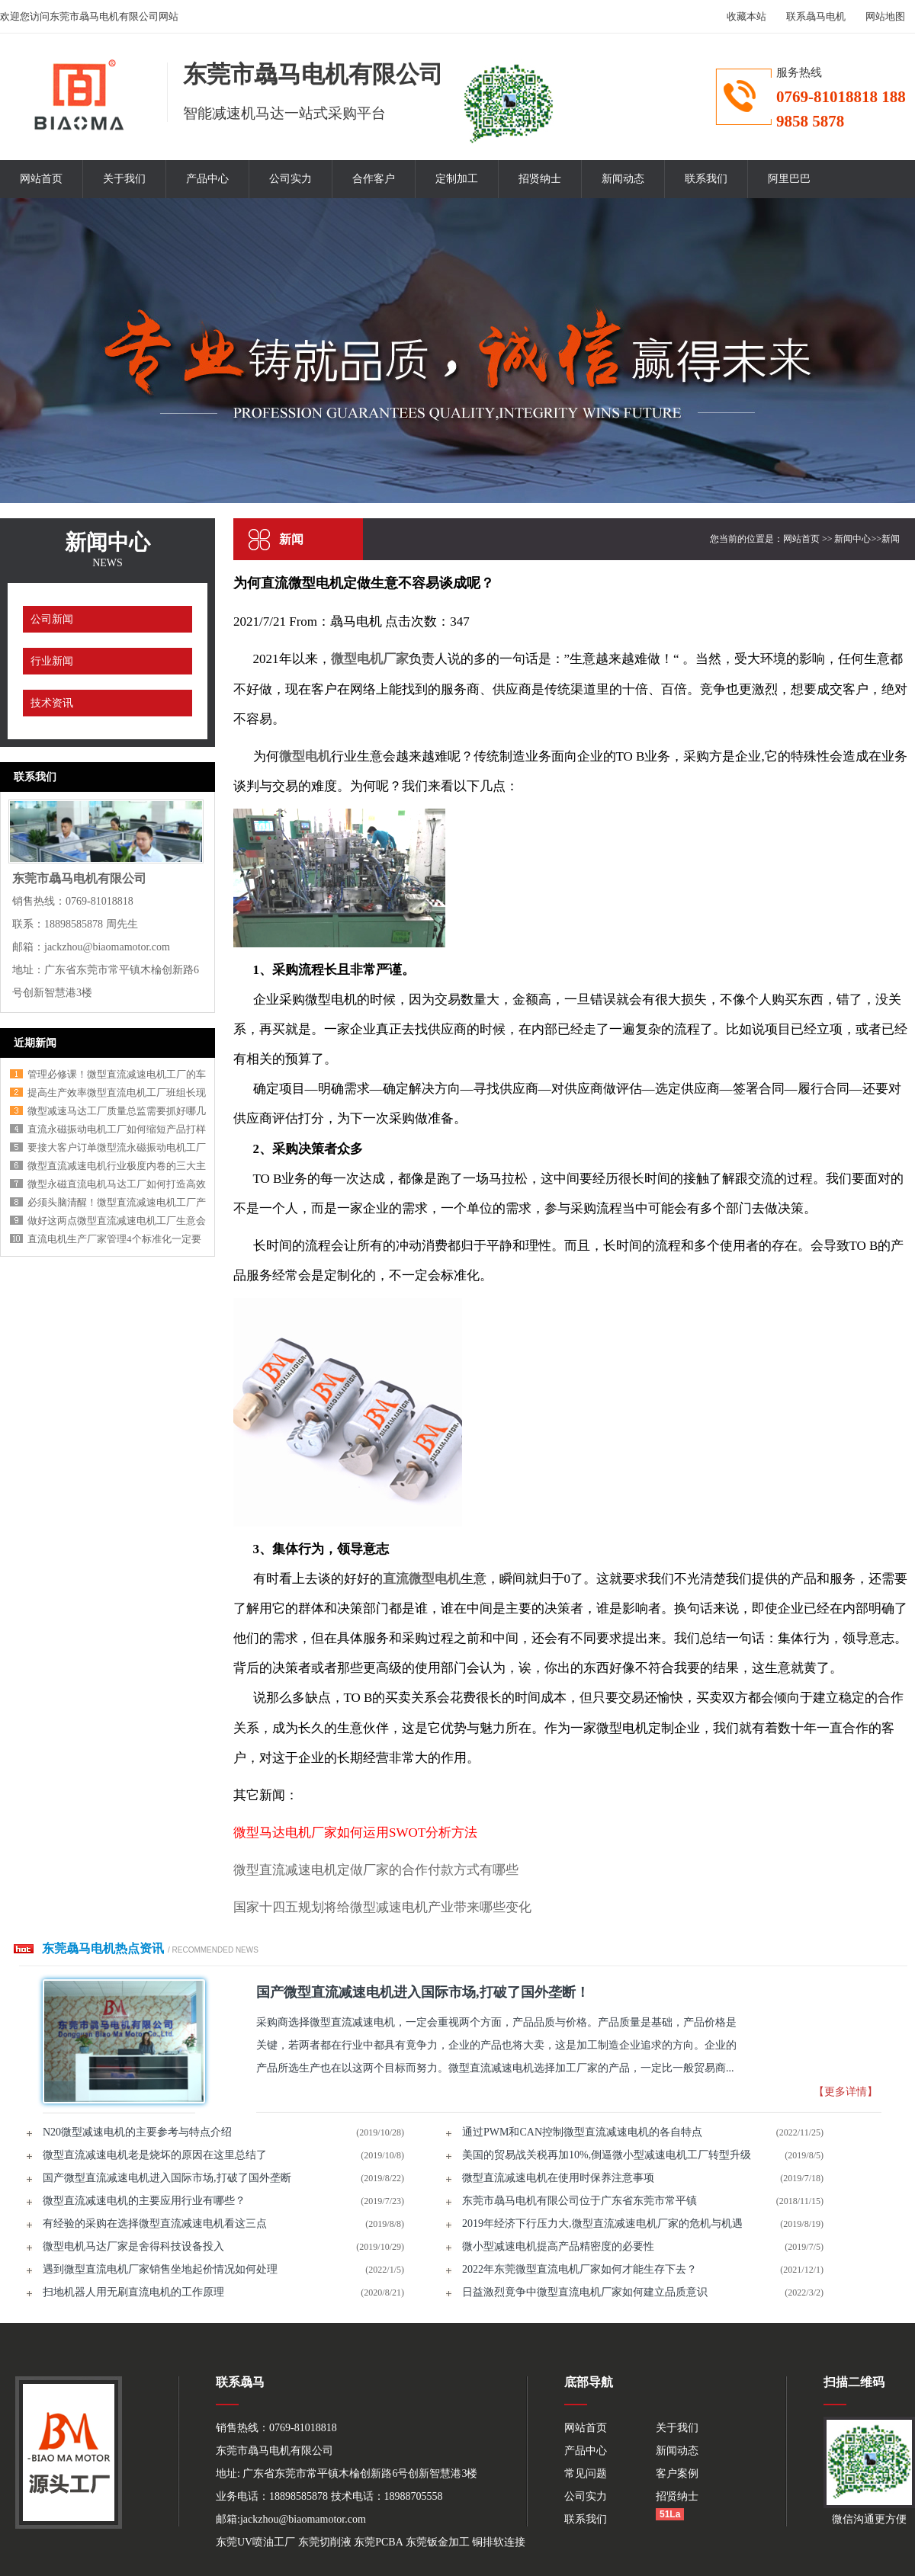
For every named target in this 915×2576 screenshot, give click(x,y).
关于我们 (124, 178)
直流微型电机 (422, 1579)
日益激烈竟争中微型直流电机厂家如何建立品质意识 (585, 2292)
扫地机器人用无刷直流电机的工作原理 (133, 2292)
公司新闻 (51, 619)
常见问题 (585, 2473)
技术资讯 (51, 703)
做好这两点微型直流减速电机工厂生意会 (116, 1220)
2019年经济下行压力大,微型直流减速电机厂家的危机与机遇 (602, 2223)
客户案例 (677, 2473)
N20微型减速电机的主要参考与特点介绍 (137, 2132)
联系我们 (706, 178)
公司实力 (290, 178)
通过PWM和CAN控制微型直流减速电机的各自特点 (582, 2132)
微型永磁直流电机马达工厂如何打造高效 (116, 1184)
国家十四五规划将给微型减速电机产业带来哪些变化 (382, 1907)
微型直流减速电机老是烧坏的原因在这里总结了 (155, 2155)
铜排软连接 (498, 2542)
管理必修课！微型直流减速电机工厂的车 (116, 1074)
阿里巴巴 (789, 178)
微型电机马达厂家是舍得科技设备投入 (133, 2246)
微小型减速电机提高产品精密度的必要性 (558, 2246)
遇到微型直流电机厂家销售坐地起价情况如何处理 (160, 2269)
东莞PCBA (378, 2542)
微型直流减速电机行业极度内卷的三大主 (116, 1165)
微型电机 (305, 756)
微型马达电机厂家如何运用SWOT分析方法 (355, 1832)
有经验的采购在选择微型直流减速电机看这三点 (155, 2223)
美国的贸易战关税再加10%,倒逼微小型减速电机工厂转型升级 (606, 2155)
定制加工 (456, 178)
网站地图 (885, 16)
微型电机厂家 (370, 659)
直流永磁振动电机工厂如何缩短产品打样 (116, 1129)
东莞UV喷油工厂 (255, 2542)
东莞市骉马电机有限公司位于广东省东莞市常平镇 (579, 2200)
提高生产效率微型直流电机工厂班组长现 (116, 1092)
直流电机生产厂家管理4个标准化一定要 (114, 1239)
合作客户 (373, 178)
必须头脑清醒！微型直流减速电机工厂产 (116, 1202)
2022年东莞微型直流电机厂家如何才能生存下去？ (579, 2269)
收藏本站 (746, 16)
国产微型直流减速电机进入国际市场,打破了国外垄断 (167, 2178)
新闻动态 (623, 178)
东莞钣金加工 (438, 2542)
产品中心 (207, 178)
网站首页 (41, 178)
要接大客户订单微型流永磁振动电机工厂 (116, 1147)
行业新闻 (51, 661)
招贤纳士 (539, 178)
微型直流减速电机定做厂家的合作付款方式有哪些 (375, 1870)
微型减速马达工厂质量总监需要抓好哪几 (116, 1111)
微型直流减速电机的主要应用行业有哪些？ (144, 2200)
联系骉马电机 (816, 16)
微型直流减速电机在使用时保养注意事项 (558, 2178)
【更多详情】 (846, 2091)
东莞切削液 (325, 2542)
